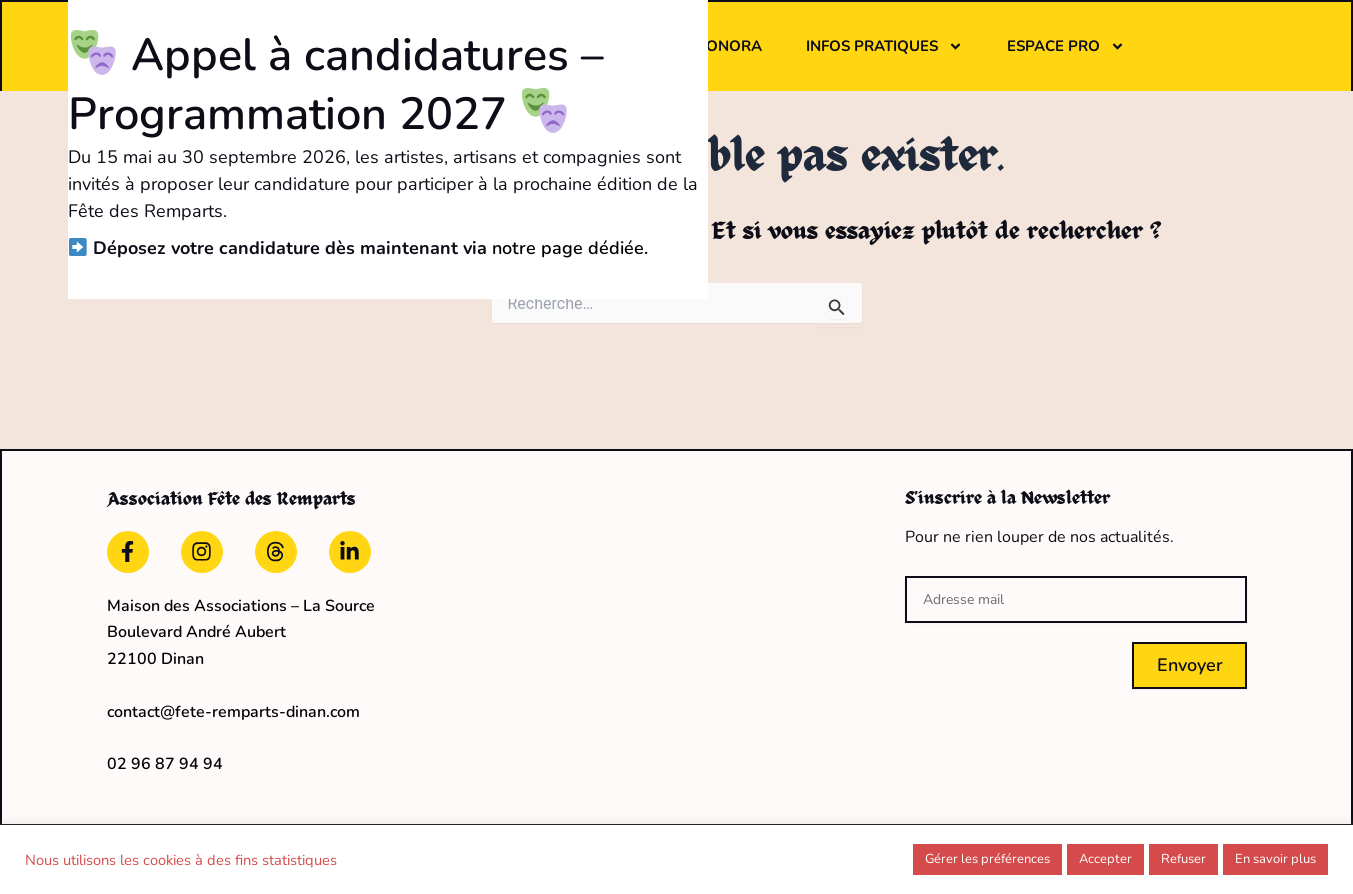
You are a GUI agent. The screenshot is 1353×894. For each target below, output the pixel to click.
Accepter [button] (1105, 859)
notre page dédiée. (683, 248)
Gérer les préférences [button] (987, 859)
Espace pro (1066, 46)
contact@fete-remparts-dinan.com (233, 712)
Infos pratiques (884, 46)
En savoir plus (1275, 859)
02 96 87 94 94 (165, 764)
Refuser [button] (1183, 859)
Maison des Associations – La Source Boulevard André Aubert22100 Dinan (241, 632)
